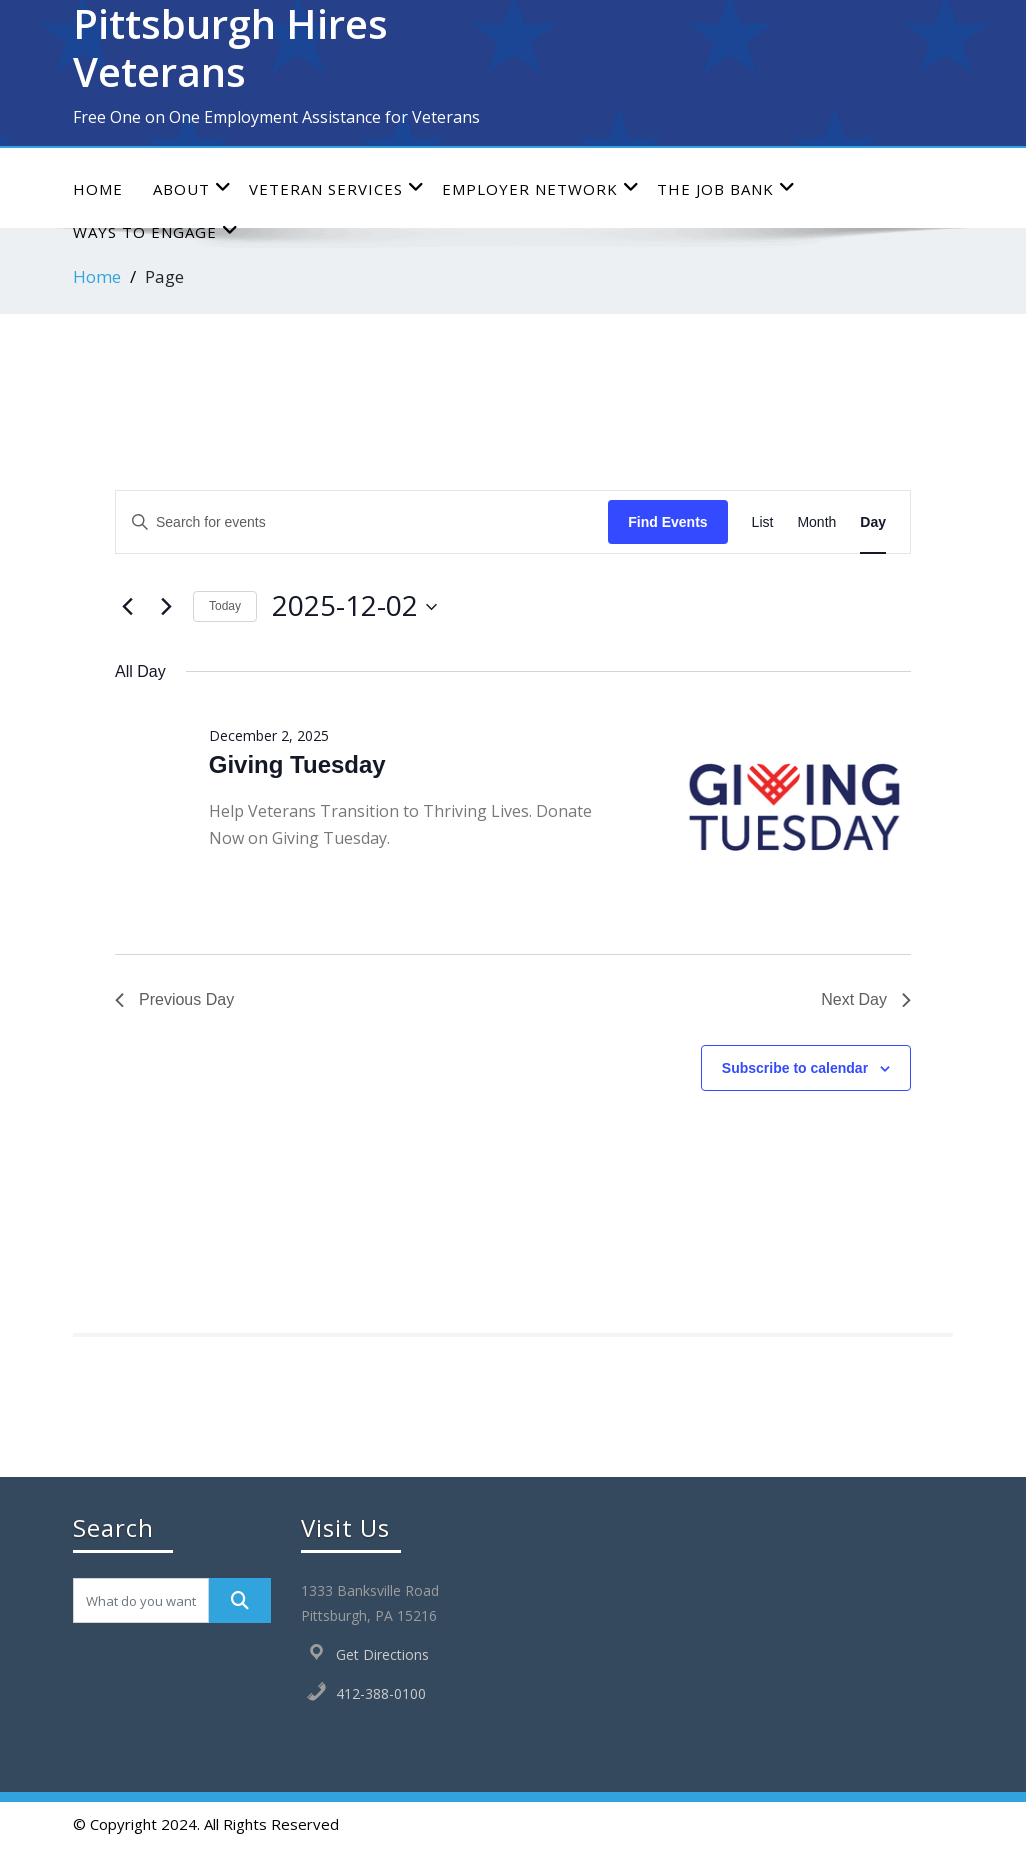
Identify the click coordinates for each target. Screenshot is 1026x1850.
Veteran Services (337, 188)
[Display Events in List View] (763, 522)
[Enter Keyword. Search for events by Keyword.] (362, 522)
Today (225, 606)
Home (98, 189)
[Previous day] (127, 607)
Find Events (667, 522)
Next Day (866, 999)
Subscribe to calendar (795, 1068)
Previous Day (174, 999)
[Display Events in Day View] (873, 522)
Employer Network (541, 188)
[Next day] (166, 607)
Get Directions (382, 1654)
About (192, 188)
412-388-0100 (381, 1693)
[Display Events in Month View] (816, 522)
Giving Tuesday (297, 764)
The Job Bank (726, 188)
